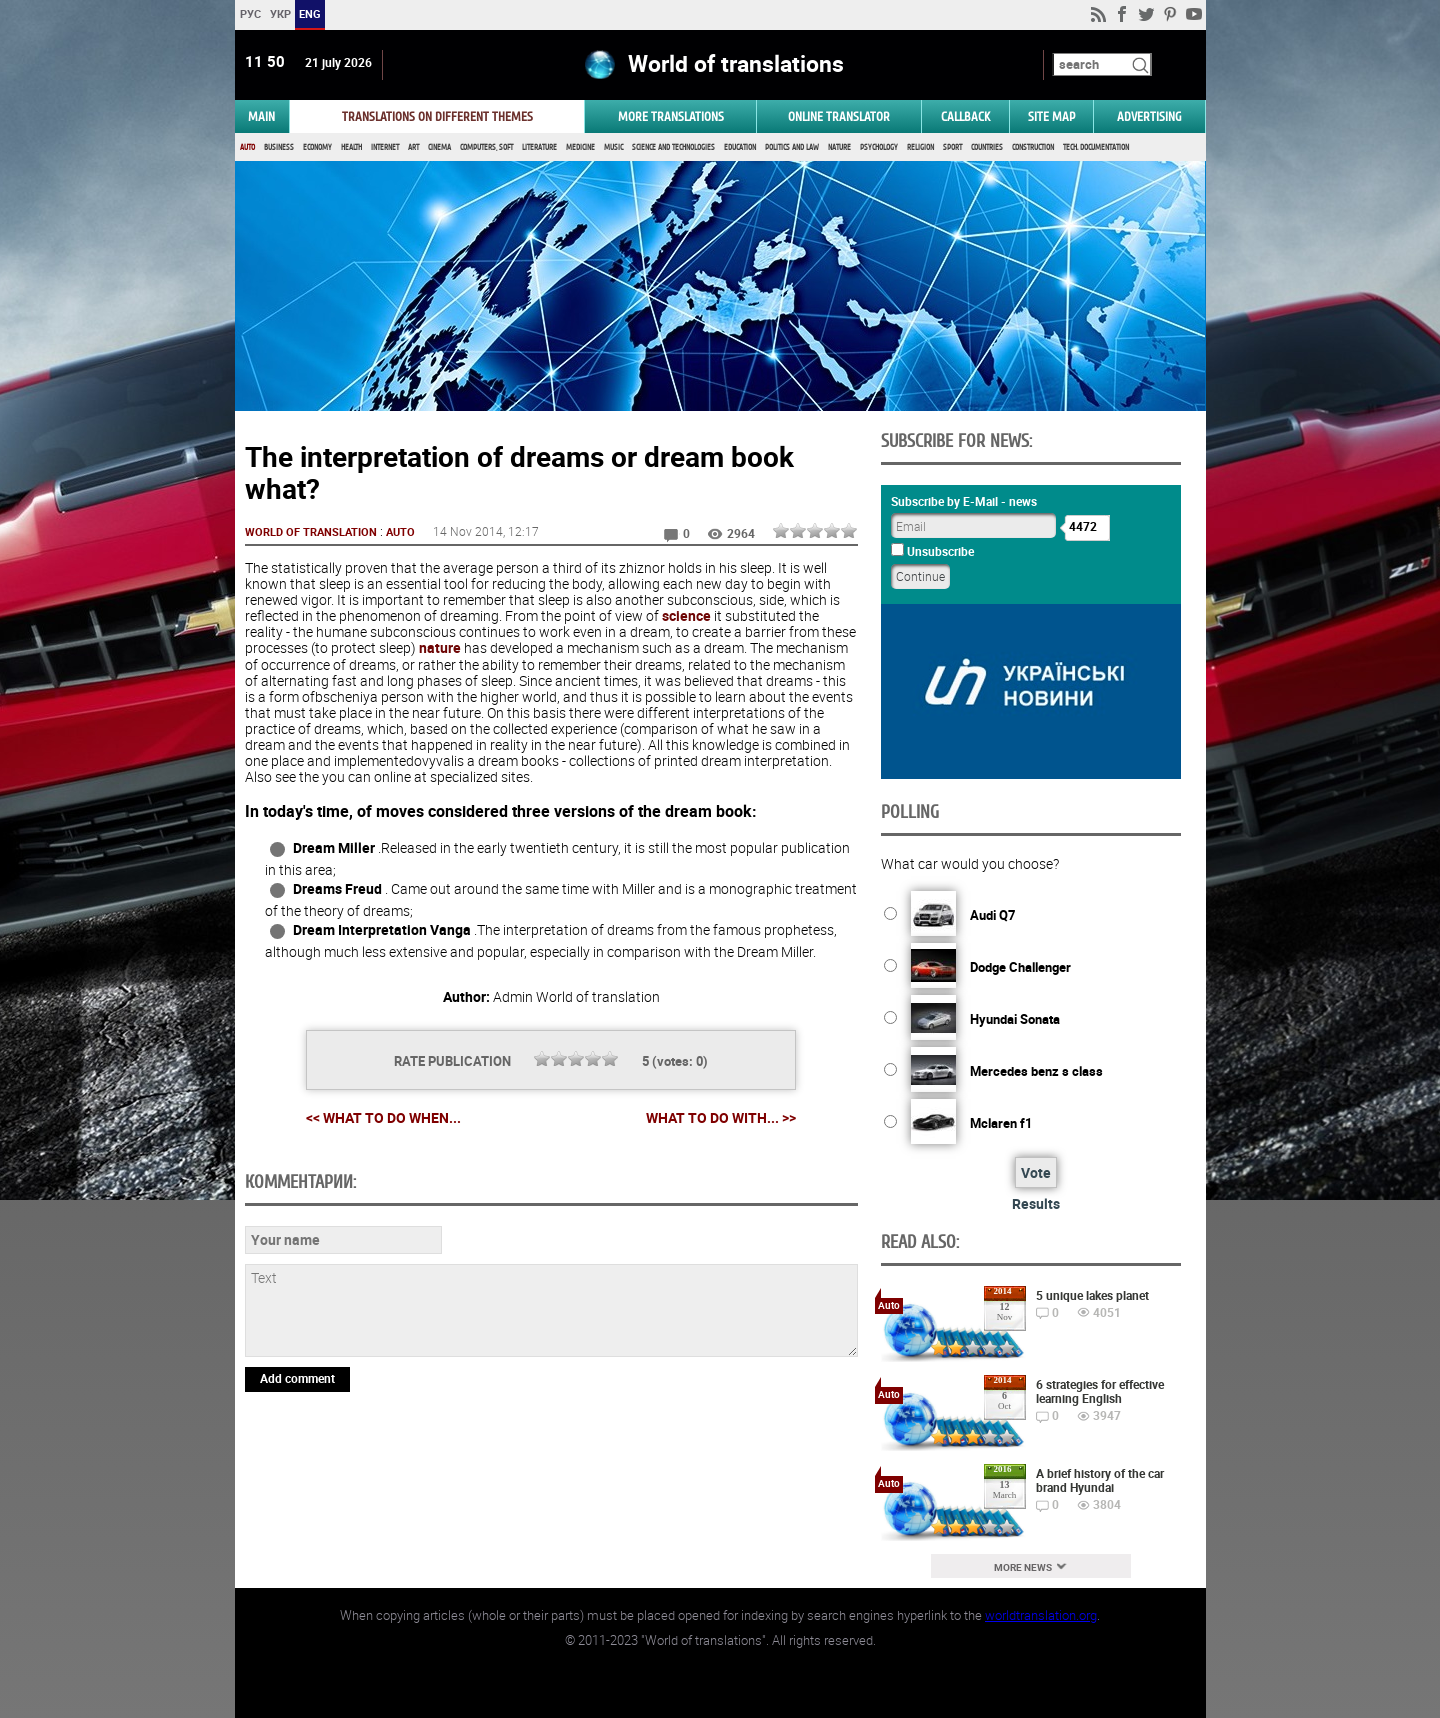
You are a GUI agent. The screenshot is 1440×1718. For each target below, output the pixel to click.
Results (1036, 1203)
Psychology (879, 147)
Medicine (580, 147)
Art (413, 147)
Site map (1051, 116)
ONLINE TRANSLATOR (839, 116)
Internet (385, 147)
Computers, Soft (486, 147)
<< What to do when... (383, 1117)
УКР (279, 13)
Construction (1033, 147)
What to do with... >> (721, 1118)
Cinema (439, 147)
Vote (1036, 1172)
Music (613, 147)
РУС (249, 13)
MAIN (261, 116)
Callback (965, 116)
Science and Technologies (673, 147)
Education (740, 147)
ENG (310, 13)
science (686, 615)
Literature (539, 147)
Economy (317, 147)
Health (351, 147)
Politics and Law (792, 147)
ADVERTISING (1149, 116)
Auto (247, 147)
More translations (671, 116)
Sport (952, 147)
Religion (920, 147)
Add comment (297, 1378)
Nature (839, 147)
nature (440, 647)
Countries (987, 147)
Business (279, 147)
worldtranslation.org (1041, 1615)
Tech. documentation (1096, 147)
